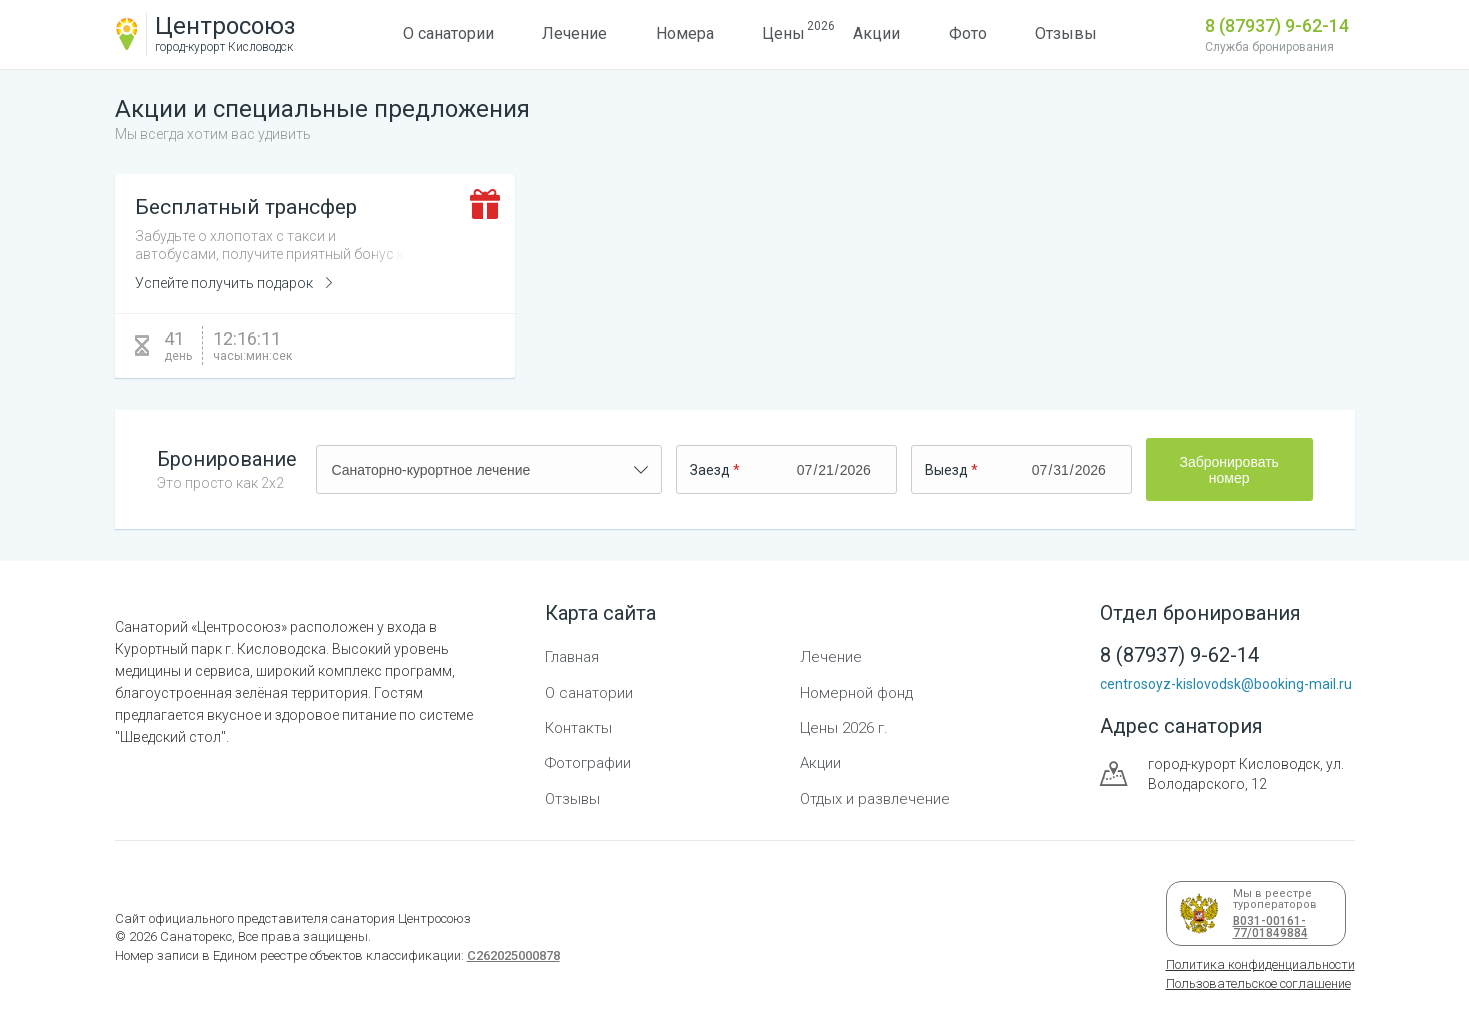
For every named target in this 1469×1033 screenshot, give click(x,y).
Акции (876, 33)
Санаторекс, (196, 936)
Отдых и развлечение (875, 799)
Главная (572, 657)
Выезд (946, 470)
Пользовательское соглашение (1258, 983)
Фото (968, 33)
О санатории (448, 33)
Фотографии (588, 763)
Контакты (578, 728)
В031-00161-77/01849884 (1267, 927)
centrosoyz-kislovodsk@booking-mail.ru (1226, 684)
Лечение (574, 33)
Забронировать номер (1228, 470)
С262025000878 (513, 955)
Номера (685, 33)
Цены (783, 31)
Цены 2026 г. (844, 728)
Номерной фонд (856, 693)
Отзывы (1066, 33)
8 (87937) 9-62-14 (1277, 25)
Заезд (710, 470)
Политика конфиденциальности (1260, 964)
